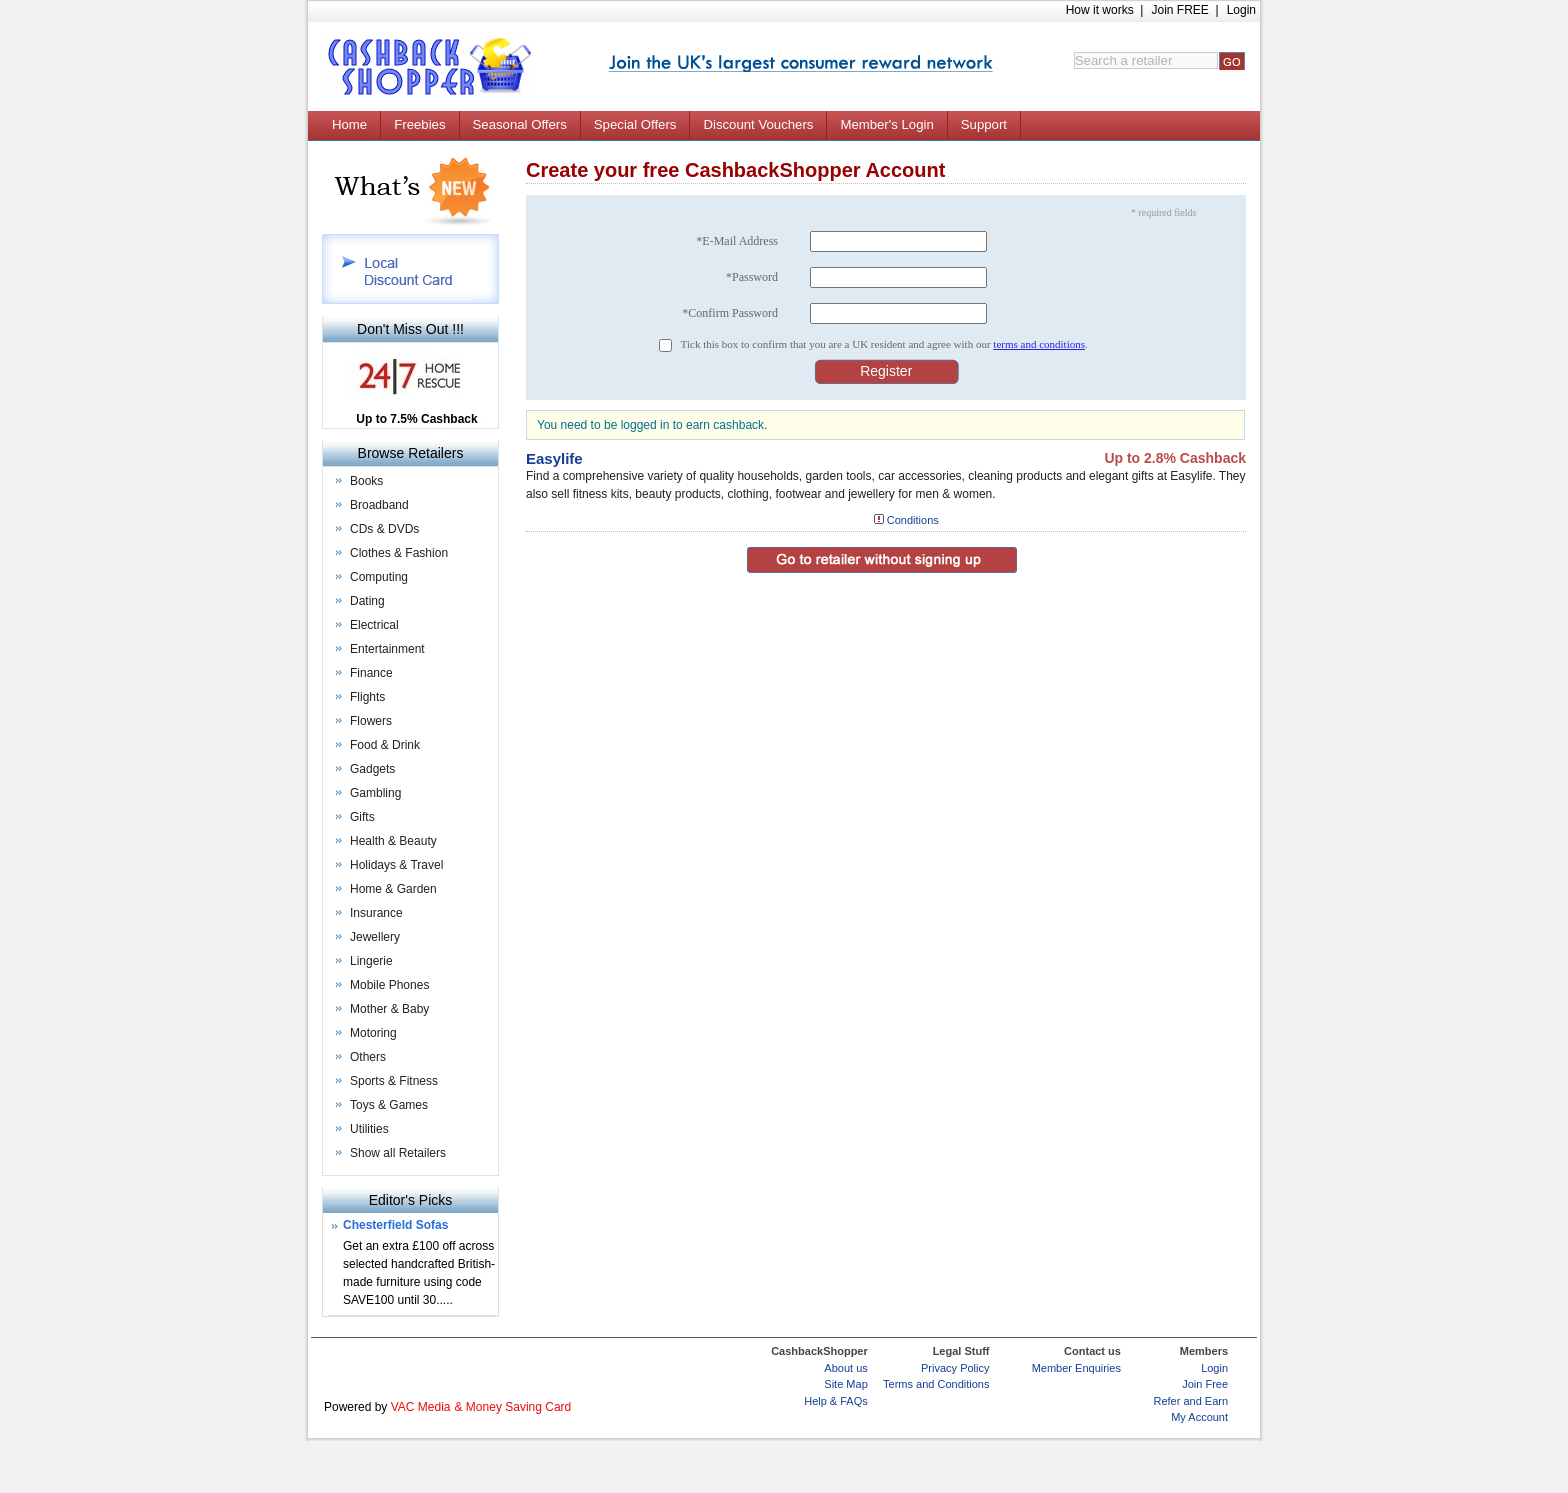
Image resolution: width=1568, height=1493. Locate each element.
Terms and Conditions (936, 1384)
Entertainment (387, 649)
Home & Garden (393, 889)
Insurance (376, 913)
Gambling (375, 793)
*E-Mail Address (737, 241)
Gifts (362, 817)
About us (845, 1368)
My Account (1199, 1417)
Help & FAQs (836, 1401)
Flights (367, 697)
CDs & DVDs (384, 529)
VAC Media (421, 1407)
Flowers (371, 721)
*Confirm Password (730, 313)
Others (368, 1057)
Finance (371, 673)
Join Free (1205, 1384)
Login (1241, 10)
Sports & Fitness (394, 1081)
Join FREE (1179, 10)
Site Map (845, 1384)
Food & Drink (385, 745)
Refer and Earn (1190, 1401)
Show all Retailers (398, 1153)
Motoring (373, 1033)
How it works (1100, 10)
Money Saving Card (518, 1407)
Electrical (374, 625)
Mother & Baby (389, 1009)
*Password (752, 277)
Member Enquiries (1076, 1368)
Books (366, 481)
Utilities (369, 1129)
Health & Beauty (393, 841)
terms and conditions (1039, 344)
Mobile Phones (389, 985)
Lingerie (371, 961)
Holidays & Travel (396, 865)
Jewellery (375, 937)
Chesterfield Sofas (395, 1225)
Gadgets (372, 769)
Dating (367, 601)
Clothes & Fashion (399, 553)
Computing (379, 577)
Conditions (913, 520)
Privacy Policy (955, 1368)
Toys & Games (389, 1105)
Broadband (379, 505)
